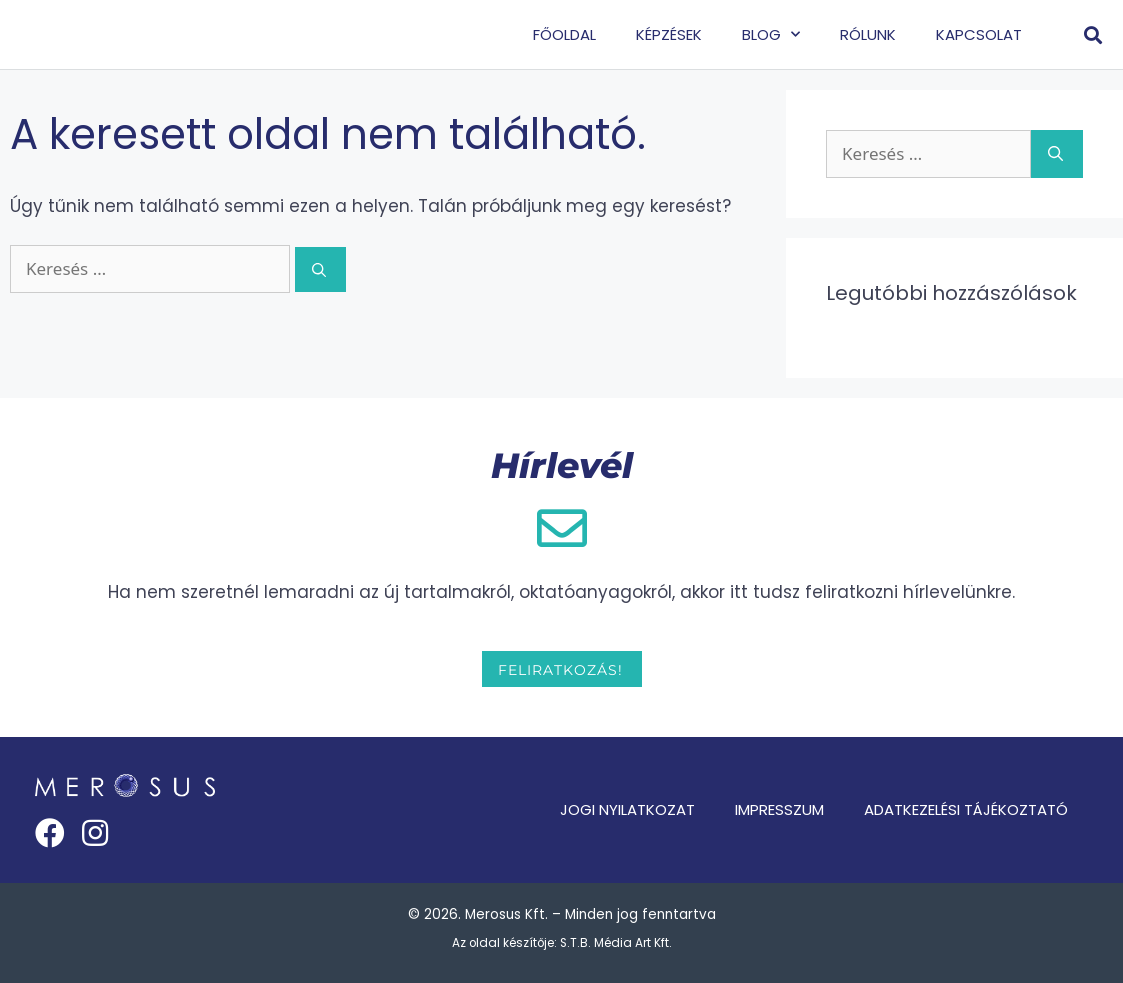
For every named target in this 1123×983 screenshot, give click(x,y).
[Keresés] (320, 269)
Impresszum (779, 809)
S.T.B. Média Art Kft (614, 943)
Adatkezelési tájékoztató (966, 809)
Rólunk (868, 34)
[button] (1092, 34)
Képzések (669, 34)
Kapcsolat (979, 34)
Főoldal (564, 34)
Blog (771, 34)
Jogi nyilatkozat (627, 809)
